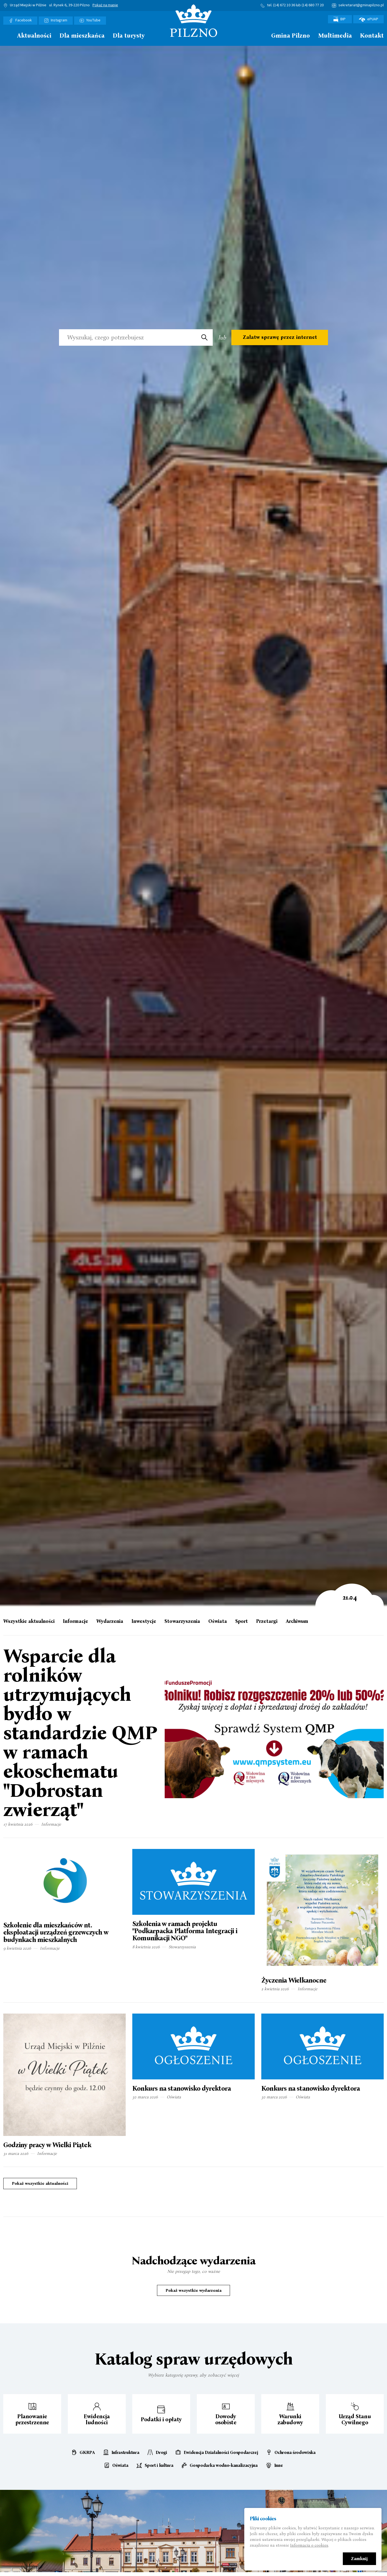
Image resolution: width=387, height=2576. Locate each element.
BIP (339, 19)
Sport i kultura (159, 2465)
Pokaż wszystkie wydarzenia (193, 2290)
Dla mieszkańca (82, 35)
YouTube (93, 20)
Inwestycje (143, 1621)
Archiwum (297, 1621)
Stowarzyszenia (182, 1621)
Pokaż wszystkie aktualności (40, 2183)
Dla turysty (129, 35)
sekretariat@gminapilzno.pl (361, 5)
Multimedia (335, 35)
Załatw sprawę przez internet (280, 337)
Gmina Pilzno (290, 35)
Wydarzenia (109, 1621)
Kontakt (372, 35)
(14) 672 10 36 (284, 5)
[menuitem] (6, 37)
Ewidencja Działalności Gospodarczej (221, 2452)
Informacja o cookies (309, 2545)
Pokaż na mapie (105, 5)
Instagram (59, 20)
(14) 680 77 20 (313, 5)
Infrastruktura (125, 2452)
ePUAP (368, 19)
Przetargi (266, 1621)
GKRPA (87, 2452)
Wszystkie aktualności (29, 1621)
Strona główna (6, 35)
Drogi (161, 2452)
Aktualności (34, 35)
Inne (278, 2465)
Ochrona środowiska (294, 2452)
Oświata (217, 1621)
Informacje (75, 1621)
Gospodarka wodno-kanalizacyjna (223, 2465)
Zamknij (359, 2558)
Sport (241, 1621)
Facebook (23, 20)
